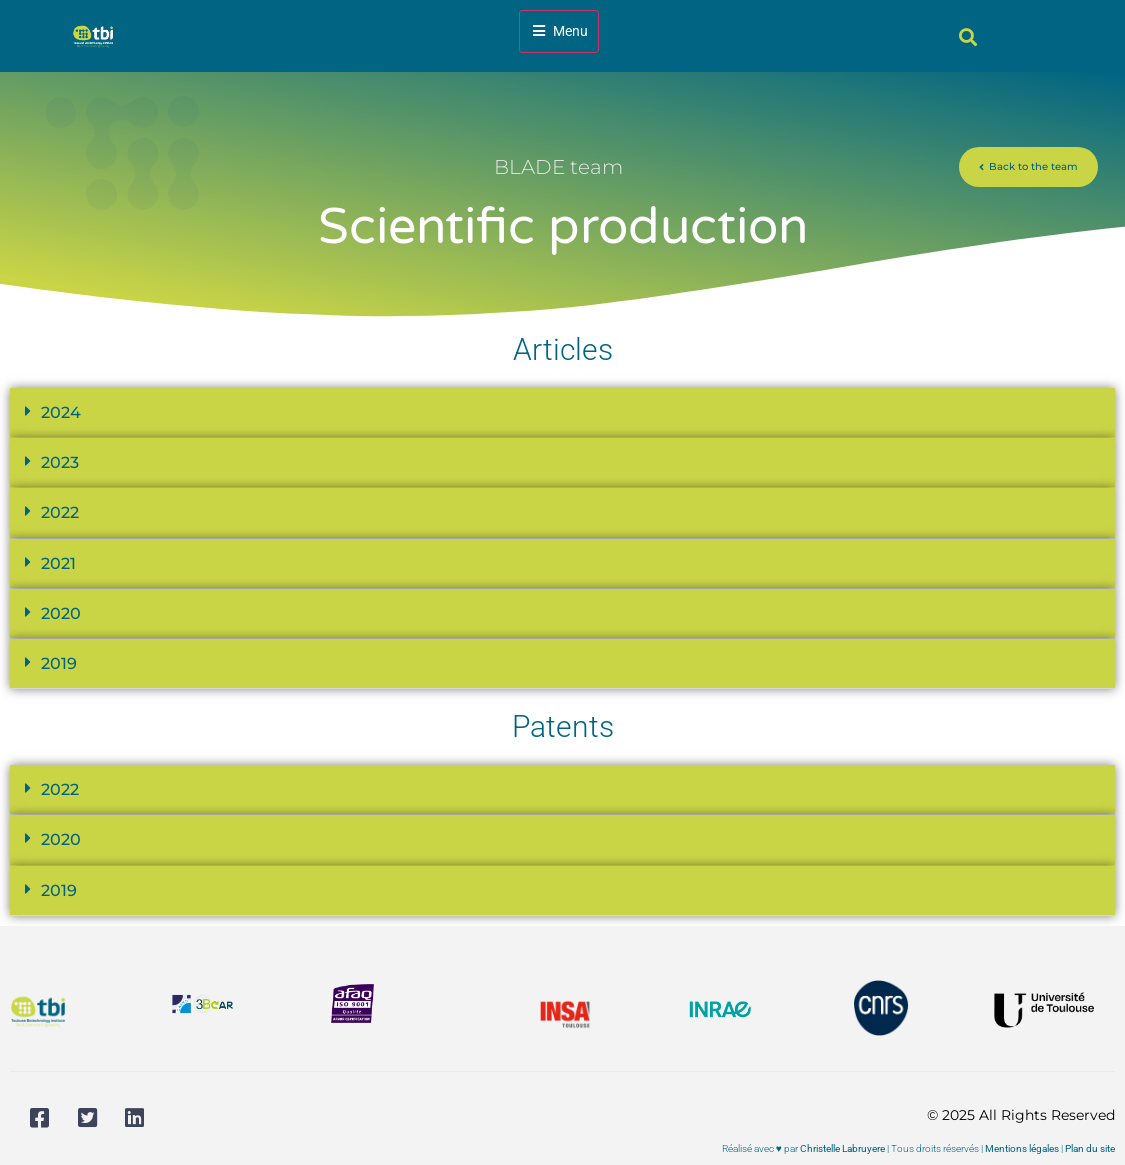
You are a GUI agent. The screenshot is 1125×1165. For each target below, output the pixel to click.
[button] (968, 36)
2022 (60, 512)
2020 (61, 613)
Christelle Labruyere (842, 1148)
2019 (59, 663)
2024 (61, 412)
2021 (58, 563)
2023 (60, 462)
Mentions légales (1022, 1148)
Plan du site (1090, 1148)
